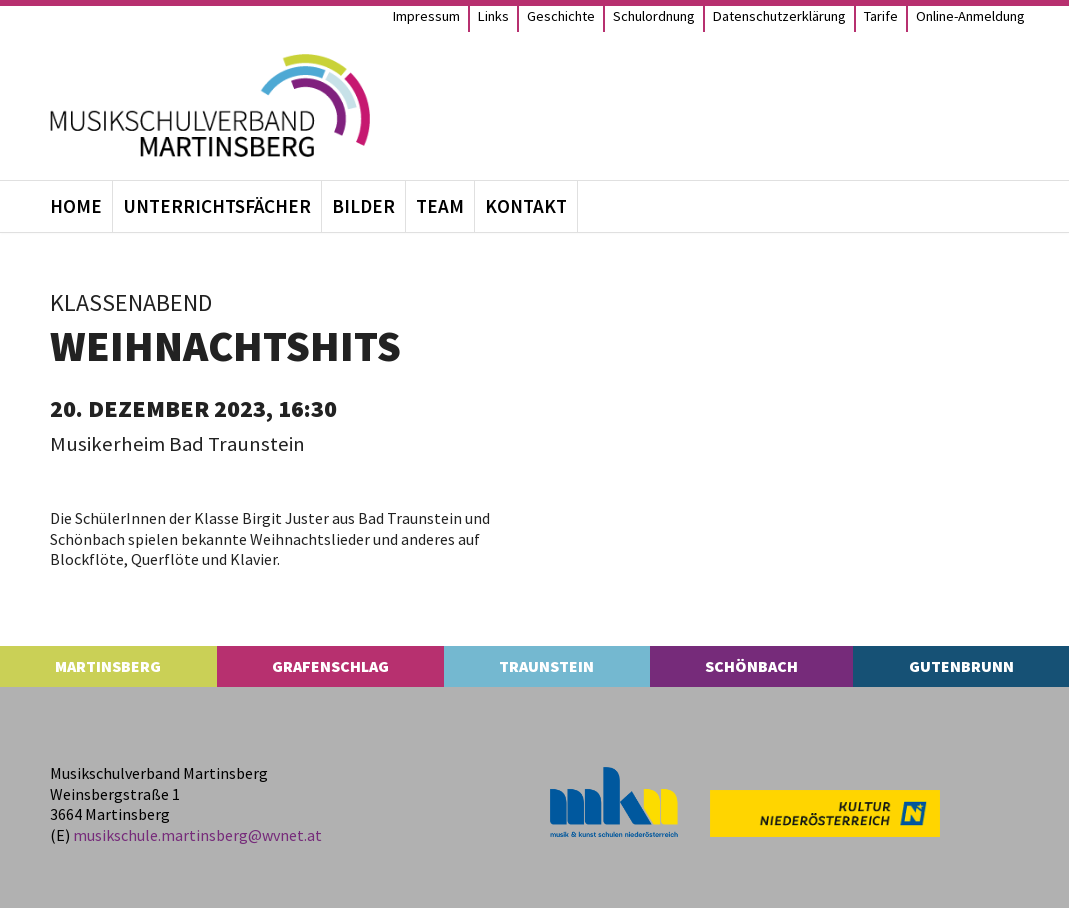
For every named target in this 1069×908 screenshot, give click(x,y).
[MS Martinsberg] (210, 105)
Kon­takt (526, 206)
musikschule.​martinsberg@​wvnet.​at (197, 835)
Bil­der (363, 206)
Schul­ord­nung (654, 16)
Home (76, 206)
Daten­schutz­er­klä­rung (779, 16)
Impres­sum (426, 16)
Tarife (881, 16)
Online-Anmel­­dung (970, 16)
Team (440, 206)
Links (493, 16)
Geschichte (561, 16)
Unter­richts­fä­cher (217, 206)
